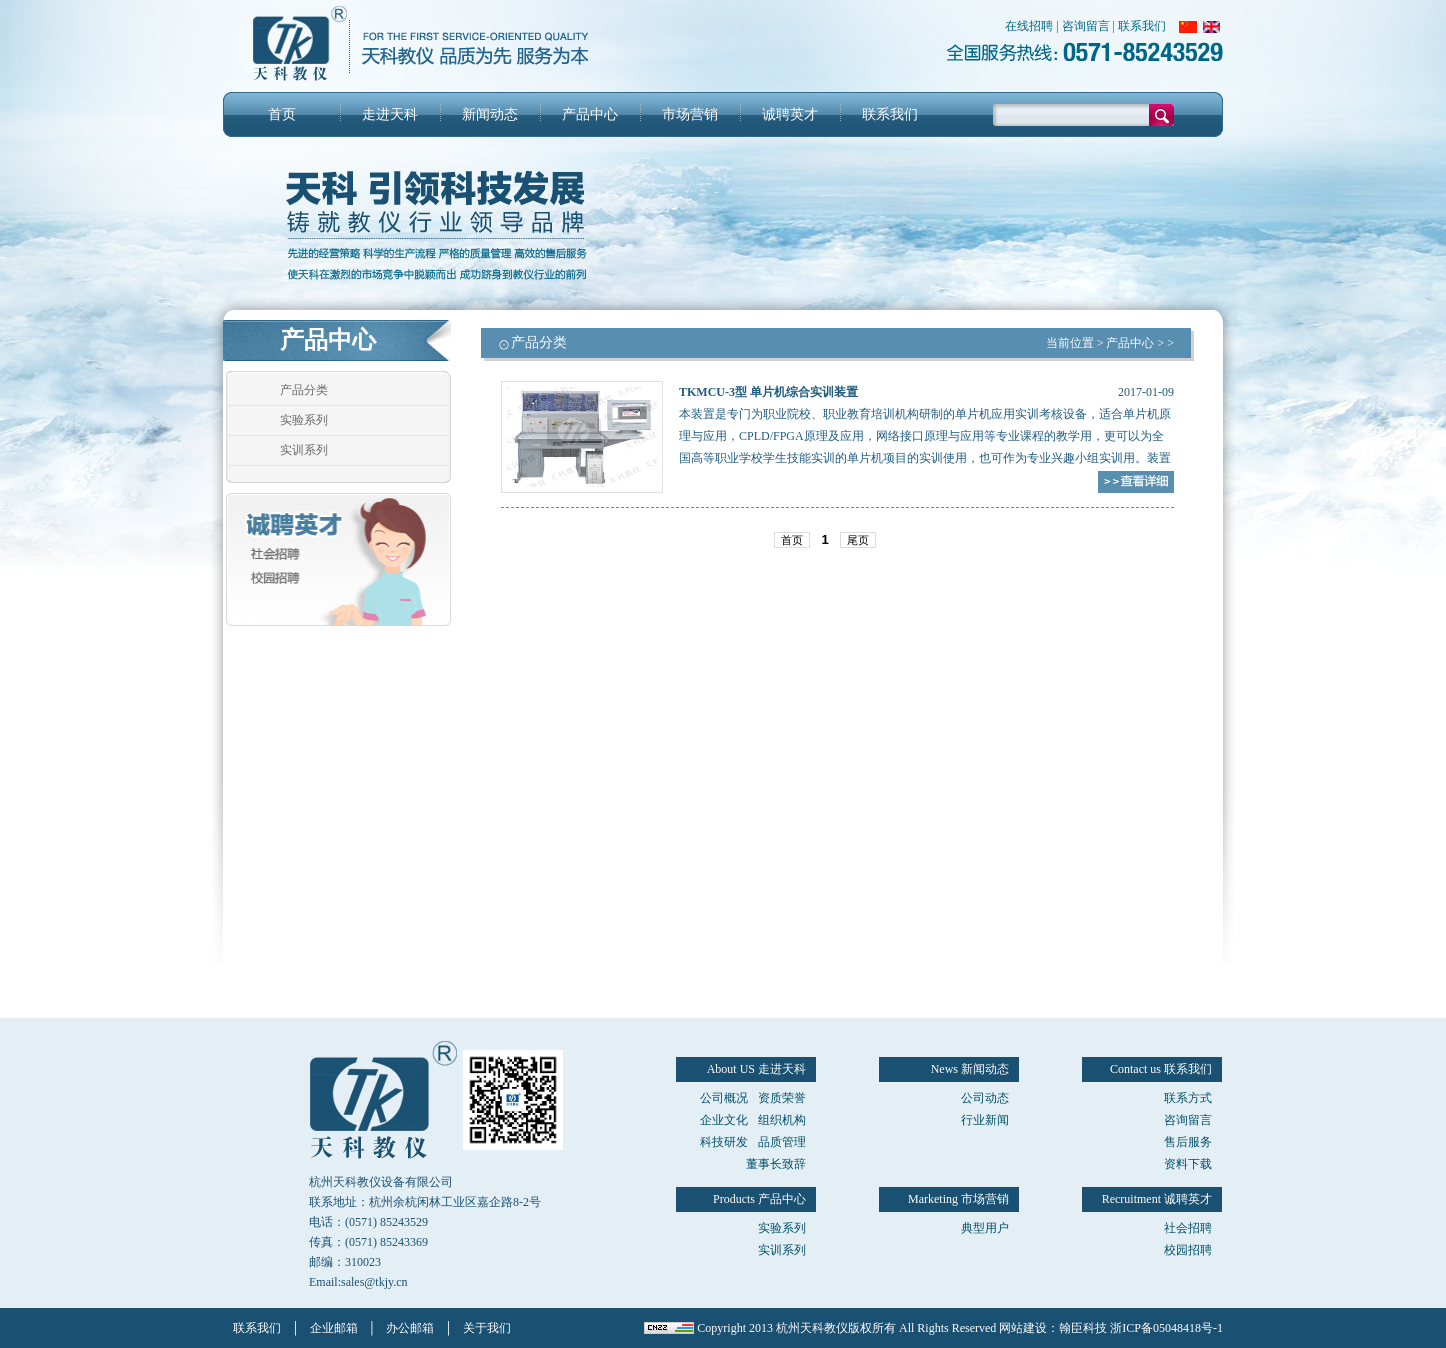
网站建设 (1023, 1328)
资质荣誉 (782, 1098)
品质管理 (782, 1142)
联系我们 (1142, 26)
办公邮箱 (410, 1328)
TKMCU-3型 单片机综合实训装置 (768, 392)
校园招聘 (1188, 1250)
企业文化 (724, 1120)
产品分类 (304, 390)
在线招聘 (1029, 26)
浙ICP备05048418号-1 (1166, 1328)
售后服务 (1188, 1142)
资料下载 (1188, 1164)
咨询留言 (1086, 26)
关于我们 (487, 1328)
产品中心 (590, 114)
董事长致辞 (776, 1164)
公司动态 (985, 1098)
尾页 (858, 540)
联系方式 (1188, 1098)
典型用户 (985, 1228)
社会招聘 (1188, 1228)
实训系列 (304, 450)
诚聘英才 (790, 114)
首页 (282, 114)
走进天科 (390, 114)
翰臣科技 (1083, 1328)
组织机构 (782, 1120)
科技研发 (724, 1142)
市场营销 (690, 114)
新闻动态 (490, 114)
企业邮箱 (334, 1328)
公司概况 (724, 1098)
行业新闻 (985, 1120)
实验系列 (304, 420)
